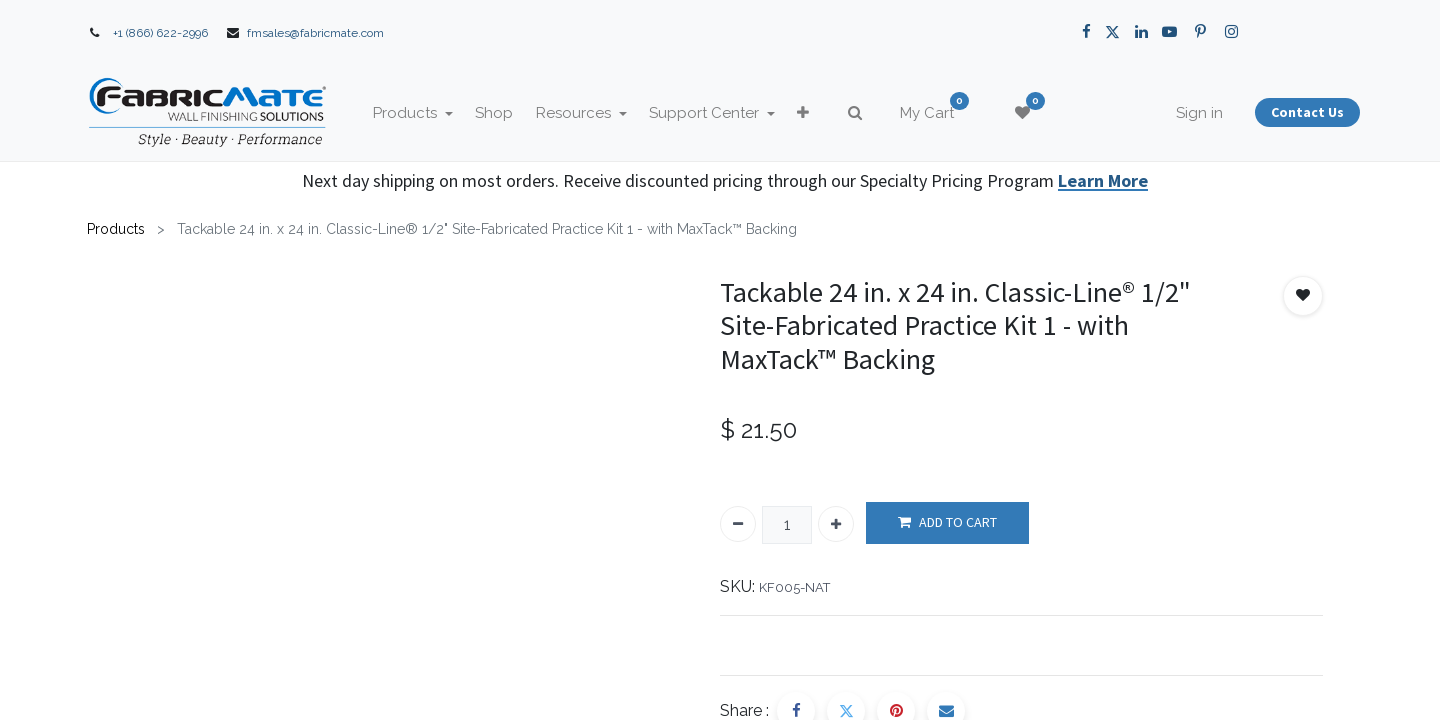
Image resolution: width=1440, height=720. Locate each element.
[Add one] (836, 524)
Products (116, 229)
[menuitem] (511, 113)
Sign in (1182, 113)
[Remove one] (738, 524)
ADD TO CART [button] (947, 522)
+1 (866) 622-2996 (160, 33)
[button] (820, 113)
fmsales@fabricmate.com (315, 33)
